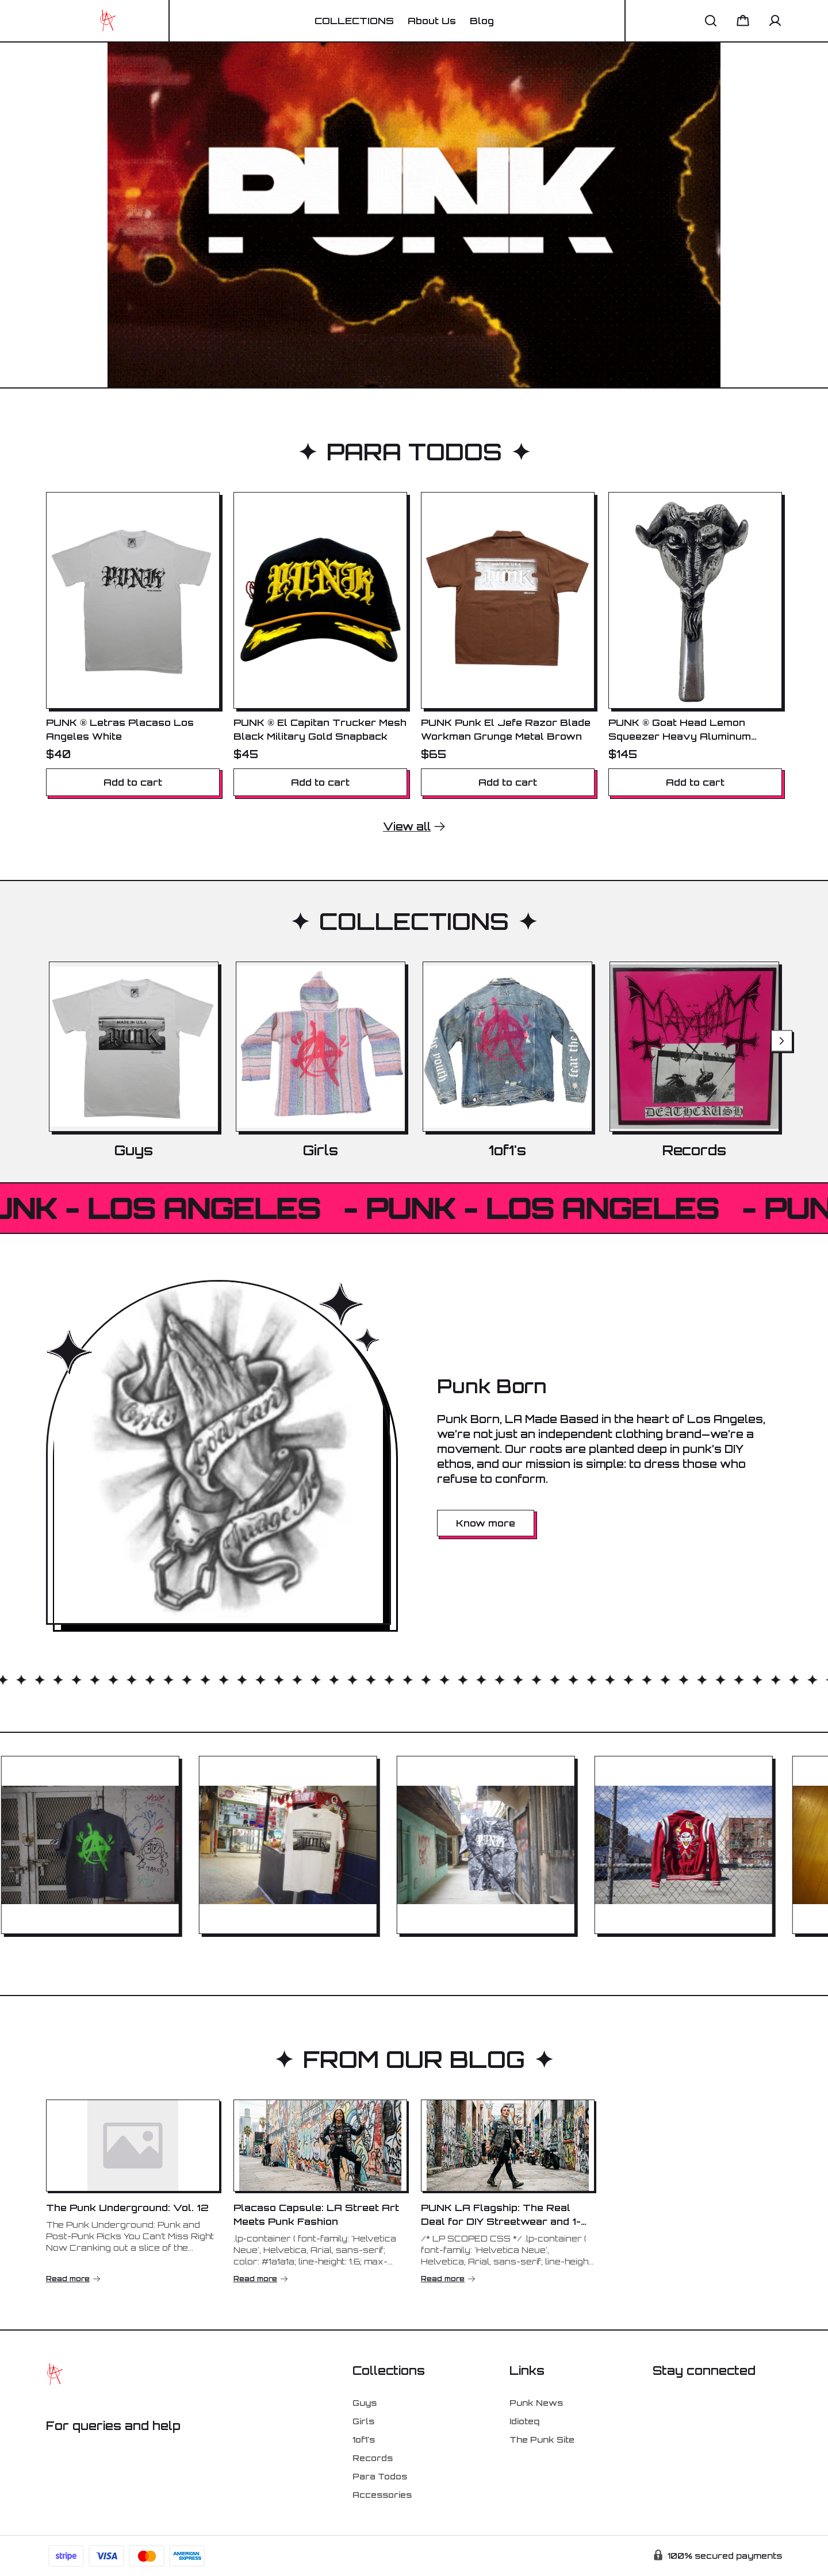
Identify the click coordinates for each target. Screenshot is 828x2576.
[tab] (238, 1969)
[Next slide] (781, 1040)
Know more (485, 1523)
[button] (711, 21)
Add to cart (132, 782)
